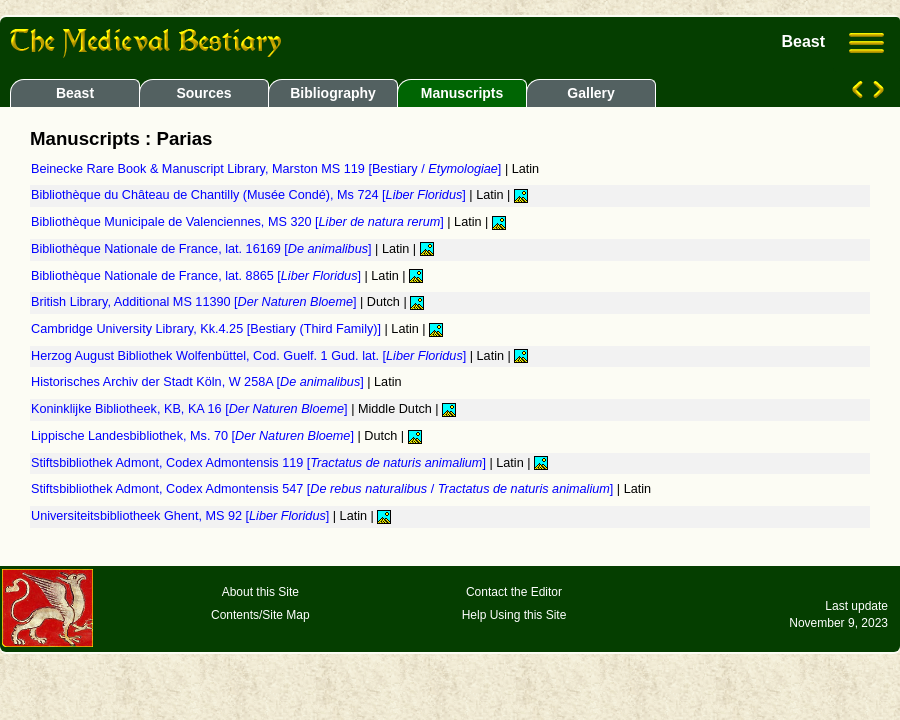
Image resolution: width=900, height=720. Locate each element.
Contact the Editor (514, 592)
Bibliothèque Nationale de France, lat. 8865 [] (198, 276)
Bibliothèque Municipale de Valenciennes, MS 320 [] (239, 222)
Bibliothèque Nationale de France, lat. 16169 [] (203, 249)
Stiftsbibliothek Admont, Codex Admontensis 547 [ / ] (324, 489)
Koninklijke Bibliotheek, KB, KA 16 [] (191, 409)
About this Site (260, 592)
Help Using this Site (514, 615)
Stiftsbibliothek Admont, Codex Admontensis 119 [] (260, 463)
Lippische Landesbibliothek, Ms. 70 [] (194, 436)
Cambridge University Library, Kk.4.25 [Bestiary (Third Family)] (208, 329)
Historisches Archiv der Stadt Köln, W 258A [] (199, 382)
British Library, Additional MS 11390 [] (195, 302)
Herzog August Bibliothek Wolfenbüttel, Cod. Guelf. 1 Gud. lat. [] (250, 356)
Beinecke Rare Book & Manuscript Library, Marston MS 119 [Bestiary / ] (268, 169)
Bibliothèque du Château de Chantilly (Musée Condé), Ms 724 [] (250, 195)
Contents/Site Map (260, 615)
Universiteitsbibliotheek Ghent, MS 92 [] (182, 516)
